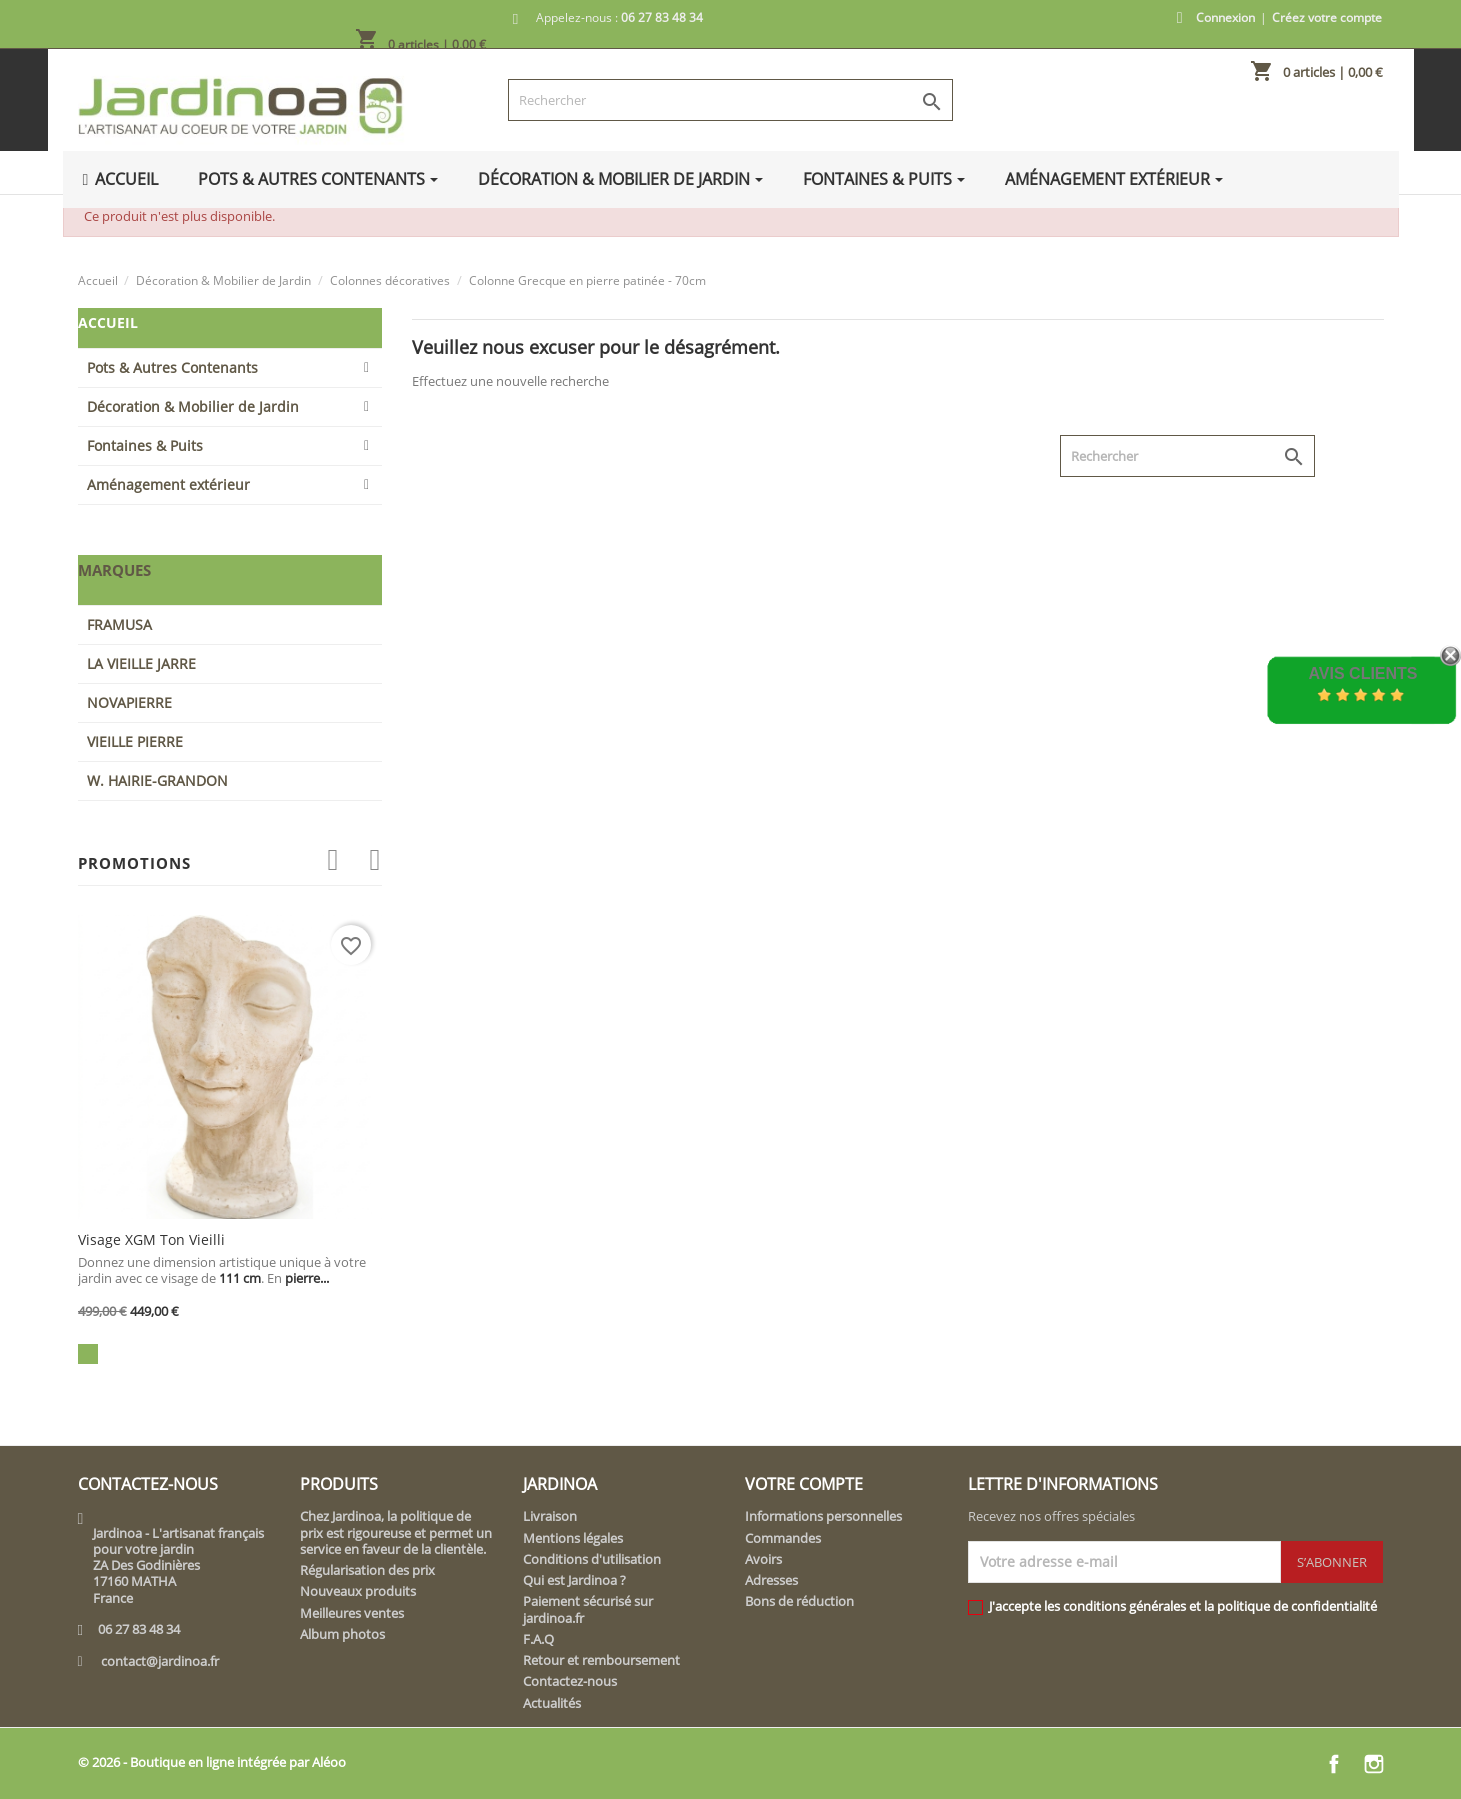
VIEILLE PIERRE (135, 741)
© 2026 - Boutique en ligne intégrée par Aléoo (212, 1762)
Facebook (1334, 1764)
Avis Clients (1362, 673)
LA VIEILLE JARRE (141, 663)
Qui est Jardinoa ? (574, 1580)
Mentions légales (573, 1538)
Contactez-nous (570, 1681)
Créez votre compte (1327, 17)
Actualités (552, 1703)
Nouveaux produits (358, 1591)
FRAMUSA (119, 624)
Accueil (108, 322)
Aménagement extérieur (168, 484)
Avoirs (763, 1559)
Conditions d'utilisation (592, 1559)
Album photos (342, 1634)
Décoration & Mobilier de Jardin (193, 406)
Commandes (783, 1538)
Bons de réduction (799, 1601)
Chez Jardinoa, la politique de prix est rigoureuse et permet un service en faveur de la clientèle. (396, 1532)
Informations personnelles (823, 1516)
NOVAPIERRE (129, 702)
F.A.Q (538, 1639)
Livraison (550, 1516)
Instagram (1374, 1764)
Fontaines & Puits (145, 445)
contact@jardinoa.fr (160, 1661)
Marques (114, 570)
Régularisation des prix (367, 1570)
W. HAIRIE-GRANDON (157, 780)
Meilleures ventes (352, 1613)
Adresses (771, 1580)
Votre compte (804, 1484)
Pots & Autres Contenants (172, 367)
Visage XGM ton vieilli (151, 1239)
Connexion (1225, 17)
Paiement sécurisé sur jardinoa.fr (588, 1609)
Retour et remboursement (601, 1660)
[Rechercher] (730, 100)
